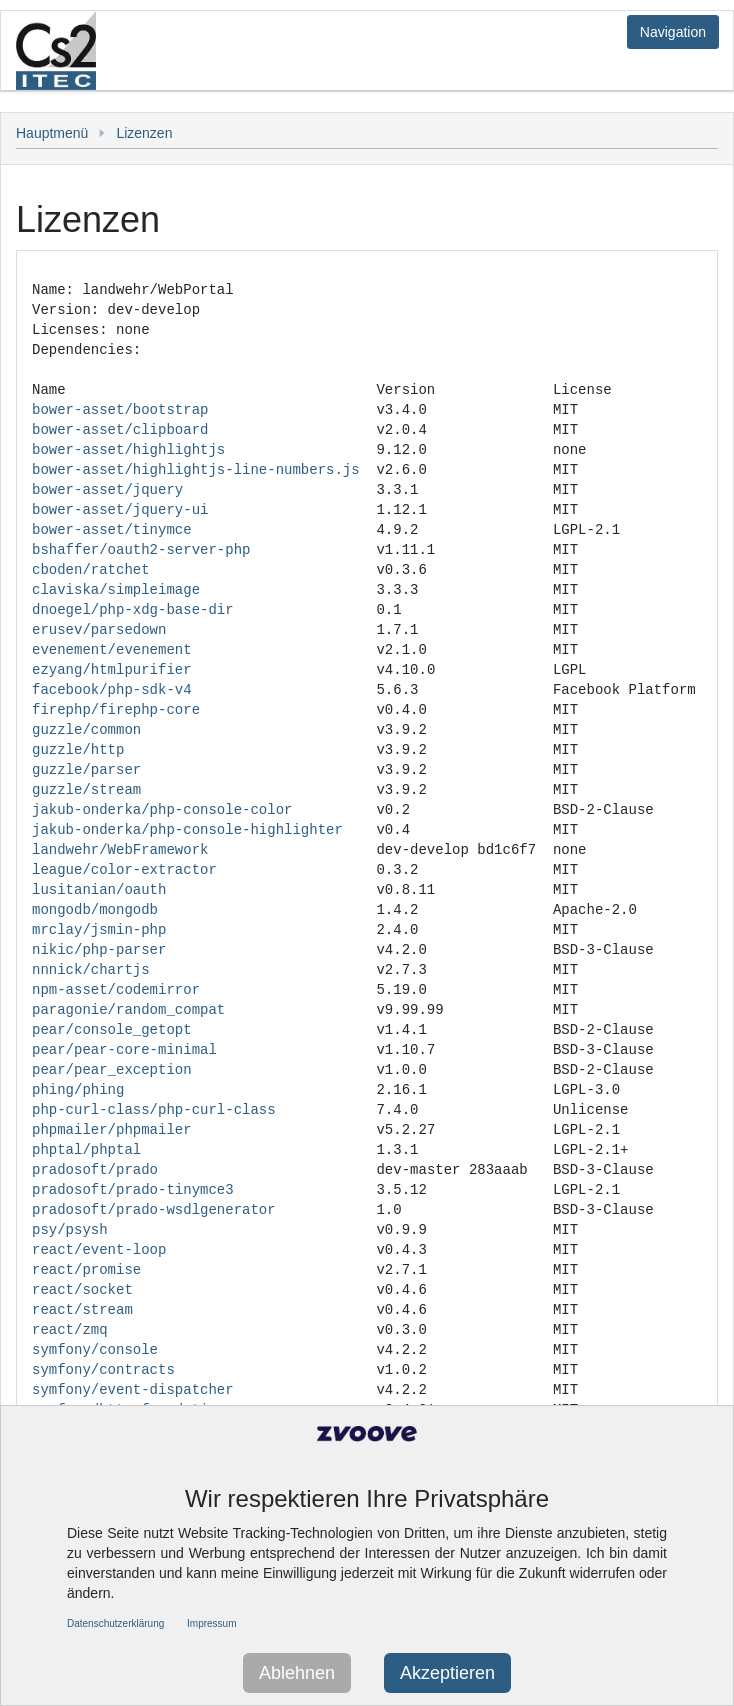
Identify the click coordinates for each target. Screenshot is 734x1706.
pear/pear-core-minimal (124, 1049)
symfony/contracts (103, 1369)
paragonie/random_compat (128, 1009)
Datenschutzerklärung (115, 1623)
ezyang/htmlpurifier (112, 669)
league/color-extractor (124, 869)
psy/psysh (70, 1229)
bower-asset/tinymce (112, 529)
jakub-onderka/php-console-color (162, 809)
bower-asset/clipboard (120, 429)
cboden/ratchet (91, 569)
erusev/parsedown (99, 629)
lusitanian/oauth (99, 889)
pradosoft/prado (95, 1169)
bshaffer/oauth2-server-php (141, 549)
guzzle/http (78, 749)
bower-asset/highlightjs (128, 449)
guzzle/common (86, 729)
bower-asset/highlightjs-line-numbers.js (196, 469)
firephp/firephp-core (116, 709)
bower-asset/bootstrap (120, 409)
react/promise (86, 1269)
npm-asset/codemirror (116, 989)
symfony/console (95, 1349)
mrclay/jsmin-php (99, 929)
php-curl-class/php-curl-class (154, 1109)
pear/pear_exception (112, 1069)
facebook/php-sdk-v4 (112, 689)
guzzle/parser (86, 769)
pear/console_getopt (112, 1029)
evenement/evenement (112, 649)
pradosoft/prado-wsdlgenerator (154, 1209)
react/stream (82, 1309)
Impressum (211, 1623)
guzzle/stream (86, 789)
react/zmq (70, 1329)
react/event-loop (99, 1249)
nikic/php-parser (99, 949)
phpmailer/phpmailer (112, 1129)
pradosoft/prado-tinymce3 (133, 1189)
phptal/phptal (86, 1149)
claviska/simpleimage (116, 589)
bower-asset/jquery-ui (120, 509)
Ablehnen (297, 1673)
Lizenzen (144, 133)
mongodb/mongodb (95, 909)
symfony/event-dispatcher (133, 1389)
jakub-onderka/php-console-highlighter (187, 829)
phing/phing (78, 1089)
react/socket (82, 1289)
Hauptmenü (52, 133)
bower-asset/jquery (107, 489)
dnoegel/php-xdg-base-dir (133, 609)
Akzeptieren (447, 1673)
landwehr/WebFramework (120, 849)
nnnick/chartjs (91, 969)
